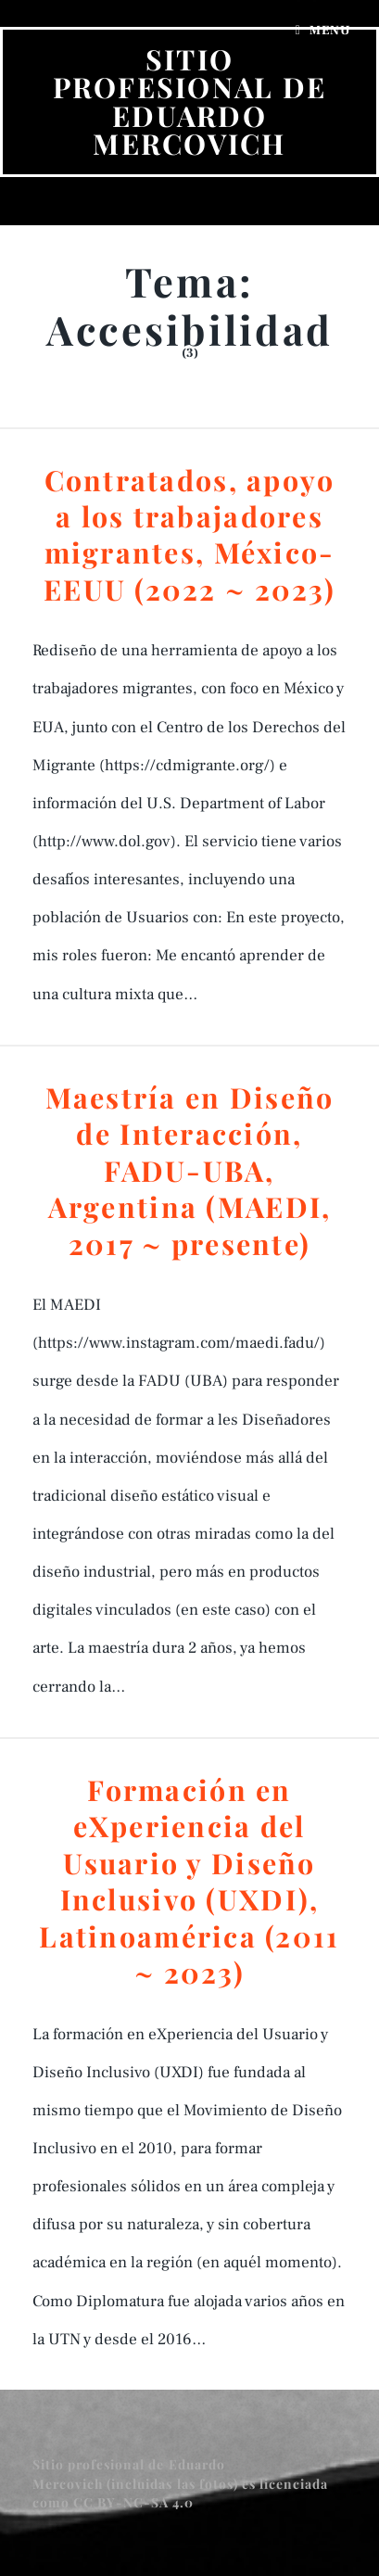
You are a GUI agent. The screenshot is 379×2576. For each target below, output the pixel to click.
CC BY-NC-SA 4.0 (135, 2502)
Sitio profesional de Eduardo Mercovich (190, 101)
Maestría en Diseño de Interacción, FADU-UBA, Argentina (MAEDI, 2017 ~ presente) (190, 1170)
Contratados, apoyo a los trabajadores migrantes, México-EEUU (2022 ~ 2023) (189, 534)
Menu (330, 30)
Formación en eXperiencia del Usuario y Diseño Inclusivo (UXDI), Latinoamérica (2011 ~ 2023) (189, 1880)
